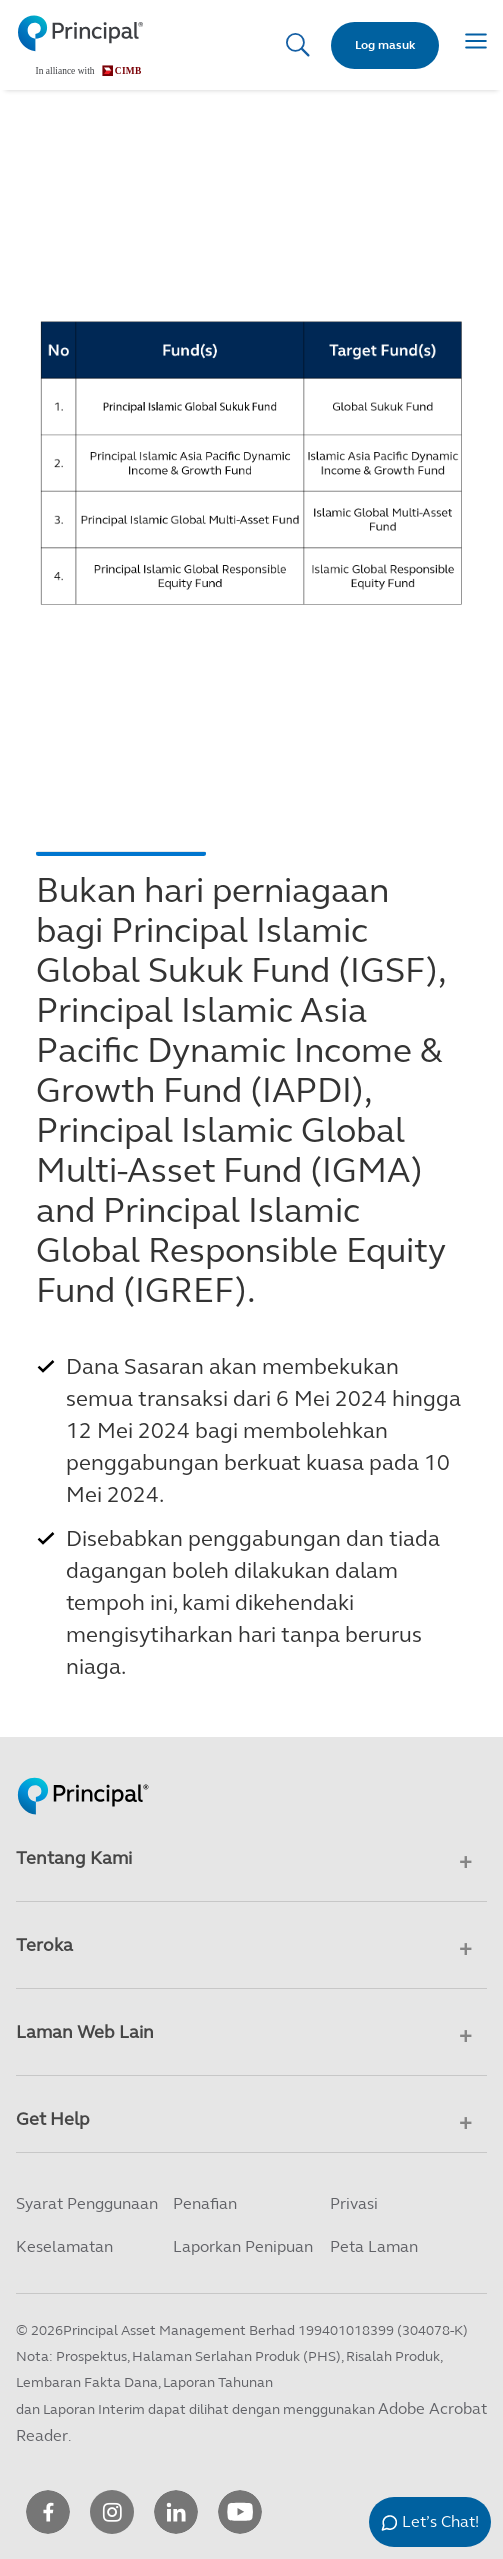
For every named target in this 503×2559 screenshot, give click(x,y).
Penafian (205, 2203)
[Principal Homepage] (83, 1775)
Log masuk (385, 45)
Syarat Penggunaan (87, 2203)
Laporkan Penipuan (243, 2246)
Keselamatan (64, 2246)
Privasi (354, 2203)
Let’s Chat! (440, 2521)
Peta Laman (374, 2246)
